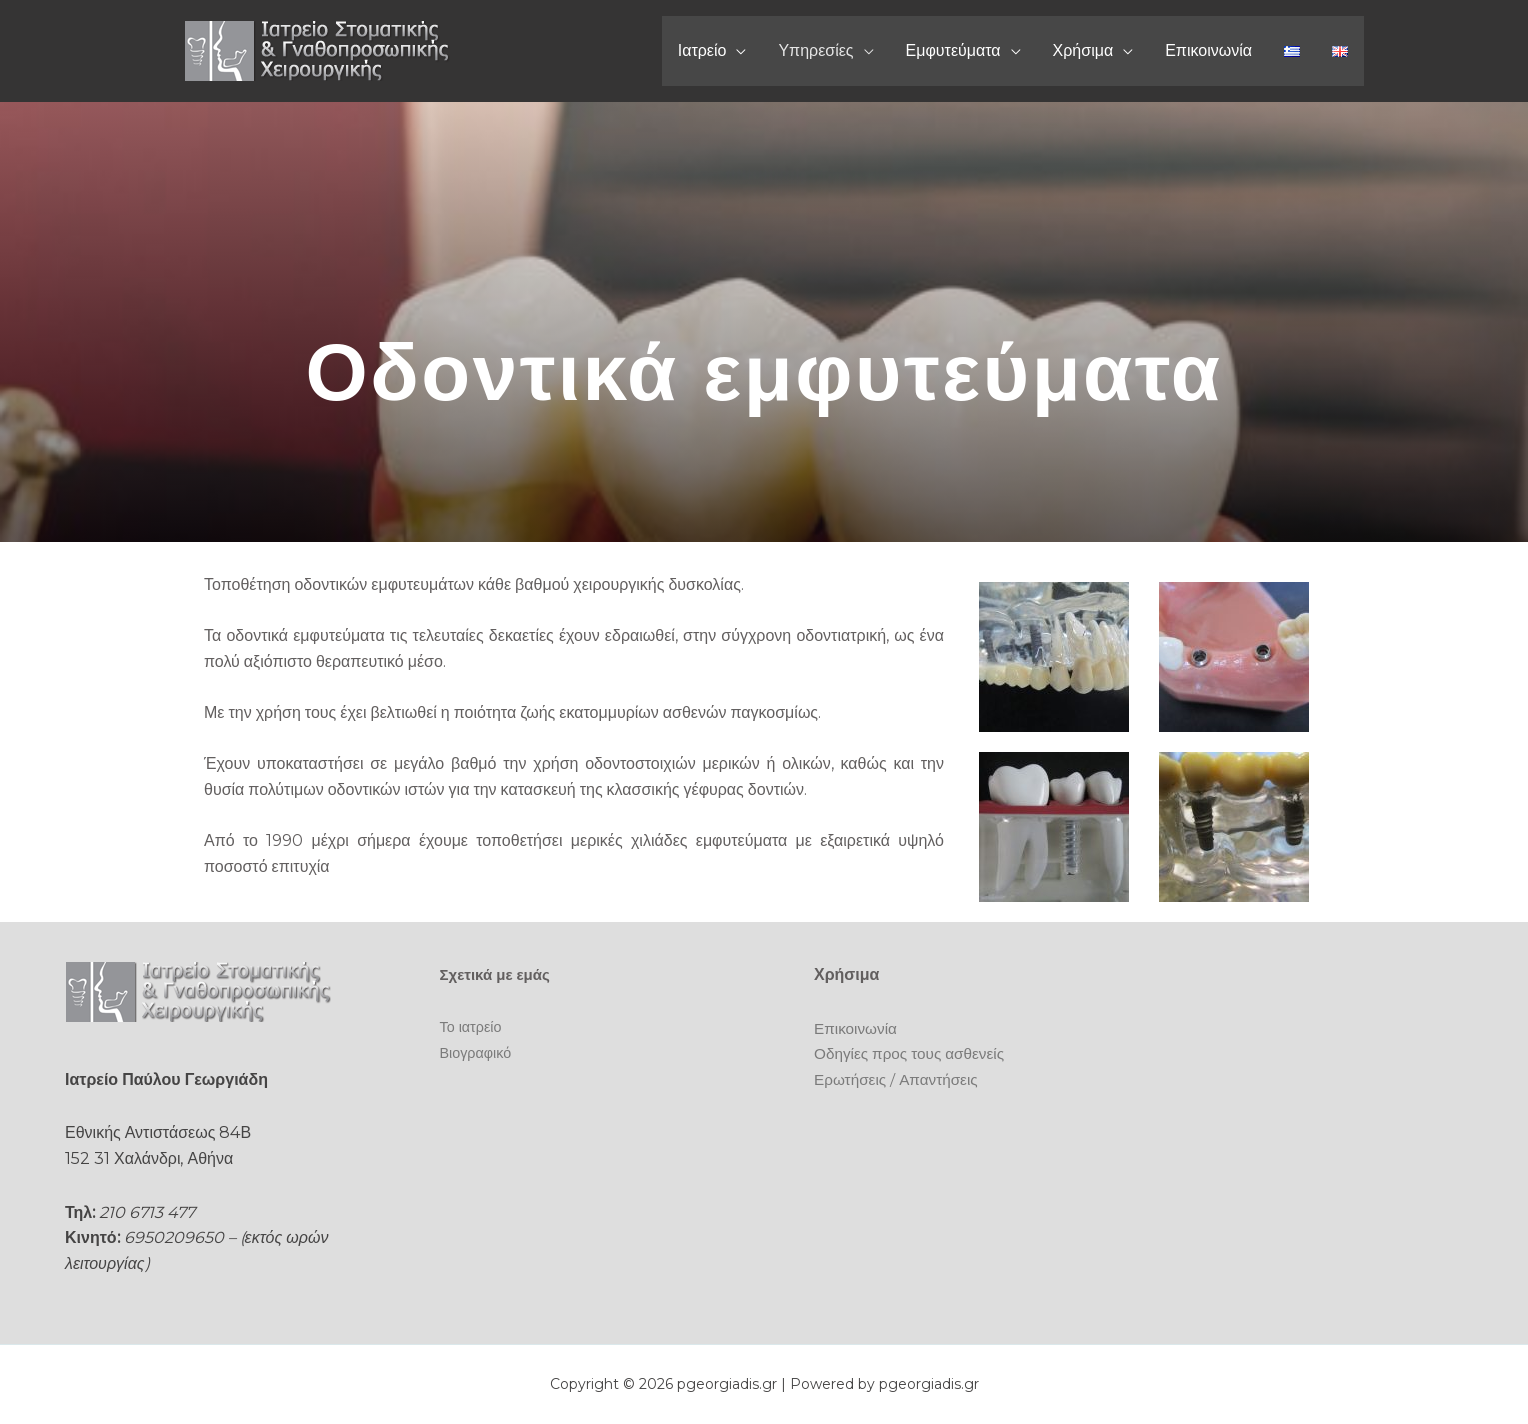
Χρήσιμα (1083, 50)
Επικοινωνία (1208, 50)
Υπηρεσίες (815, 50)
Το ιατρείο (472, 1026)
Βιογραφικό (477, 1051)
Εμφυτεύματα (953, 50)
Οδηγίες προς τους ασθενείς (913, 1053)
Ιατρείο (702, 50)
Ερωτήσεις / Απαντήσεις (899, 1079)
